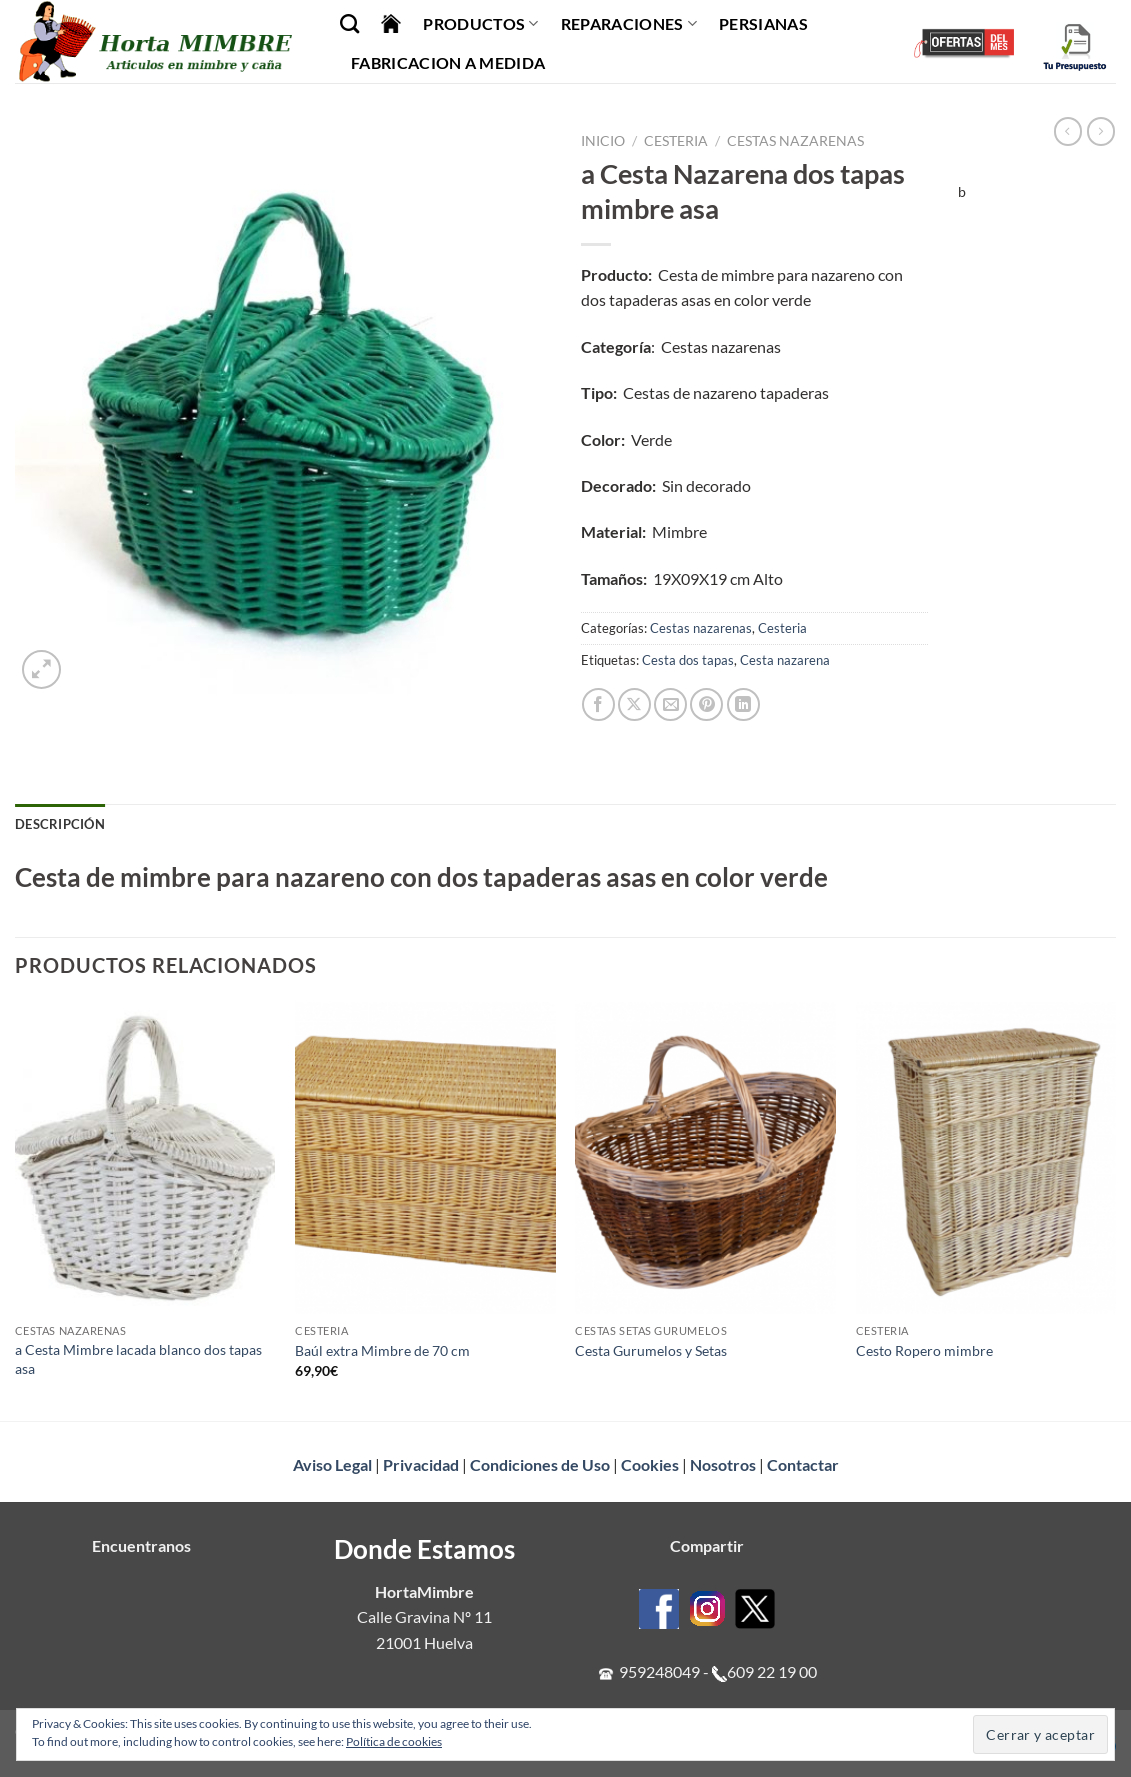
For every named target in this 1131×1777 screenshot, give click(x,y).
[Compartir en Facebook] (598, 704)
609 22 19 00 (772, 1671)
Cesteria (676, 141)
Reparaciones (629, 24)
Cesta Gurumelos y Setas (651, 1350)
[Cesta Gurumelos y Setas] (705, 1158)
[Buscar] (349, 23)
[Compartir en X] (634, 704)
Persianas (763, 23)
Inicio (603, 141)
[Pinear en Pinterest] (706, 704)
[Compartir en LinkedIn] (743, 704)
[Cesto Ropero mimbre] (986, 1158)
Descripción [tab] (60, 824)
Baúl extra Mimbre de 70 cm (382, 1350)
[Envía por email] (670, 704)
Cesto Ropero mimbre (924, 1350)
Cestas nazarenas (795, 141)
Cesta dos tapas (688, 660)
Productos (480, 24)
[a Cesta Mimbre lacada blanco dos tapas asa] (145, 1158)
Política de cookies (394, 1741)
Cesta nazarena (785, 660)
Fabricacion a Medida (448, 62)
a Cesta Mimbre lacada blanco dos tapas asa (138, 1359)
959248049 (659, 1671)
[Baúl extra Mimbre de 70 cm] (425, 1158)
